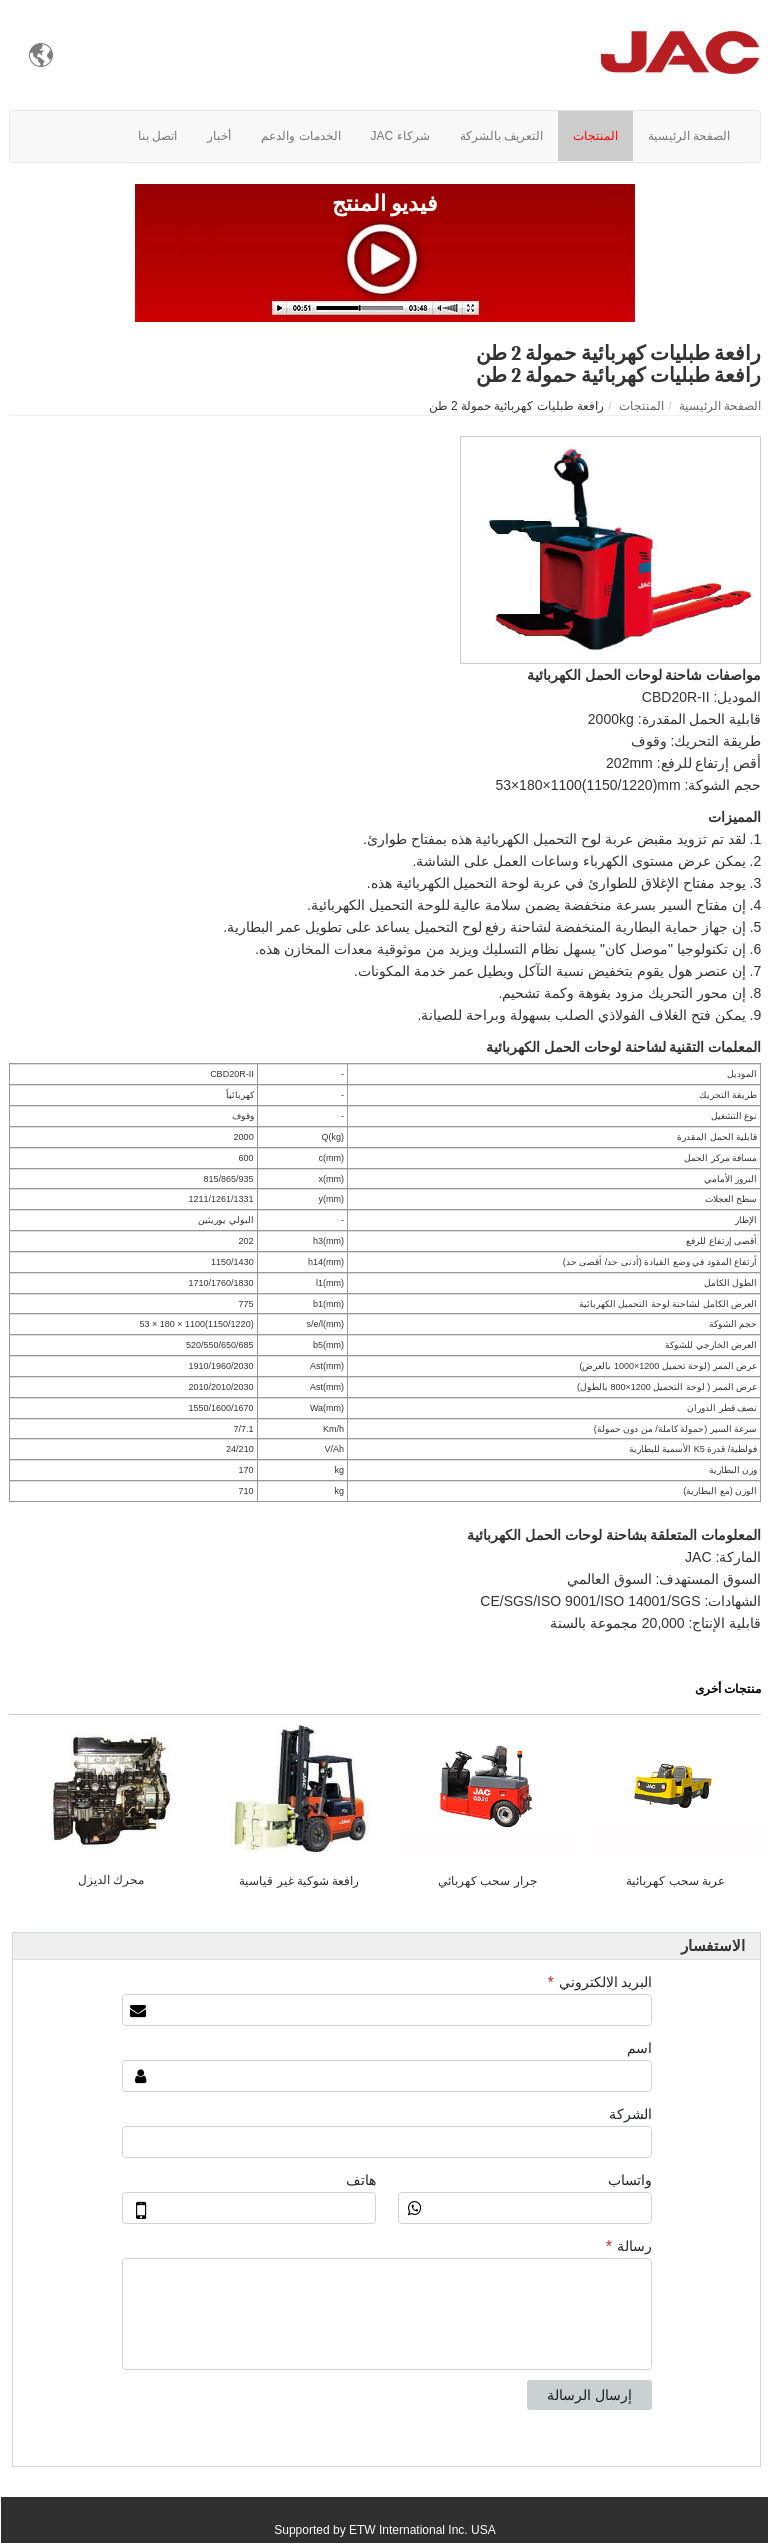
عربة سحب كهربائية (674, 1881)
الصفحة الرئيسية (719, 406)
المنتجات (640, 406)
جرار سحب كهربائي (486, 1881)
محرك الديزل (110, 1880)
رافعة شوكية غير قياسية (298, 1881)
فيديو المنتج (384, 203)
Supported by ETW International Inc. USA (383, 2530)
